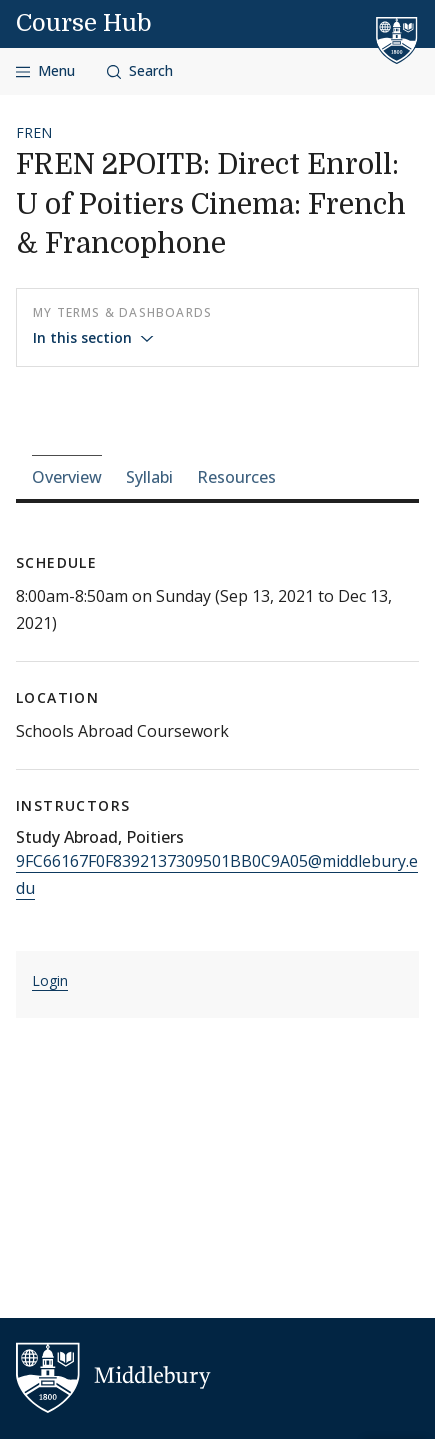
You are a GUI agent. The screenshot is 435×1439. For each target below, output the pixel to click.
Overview (67, 477)
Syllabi (149, 477)
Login (50, 980)
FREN (34, 132)
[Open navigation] (45, 71)
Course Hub (84, 23)
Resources (236, 477)
